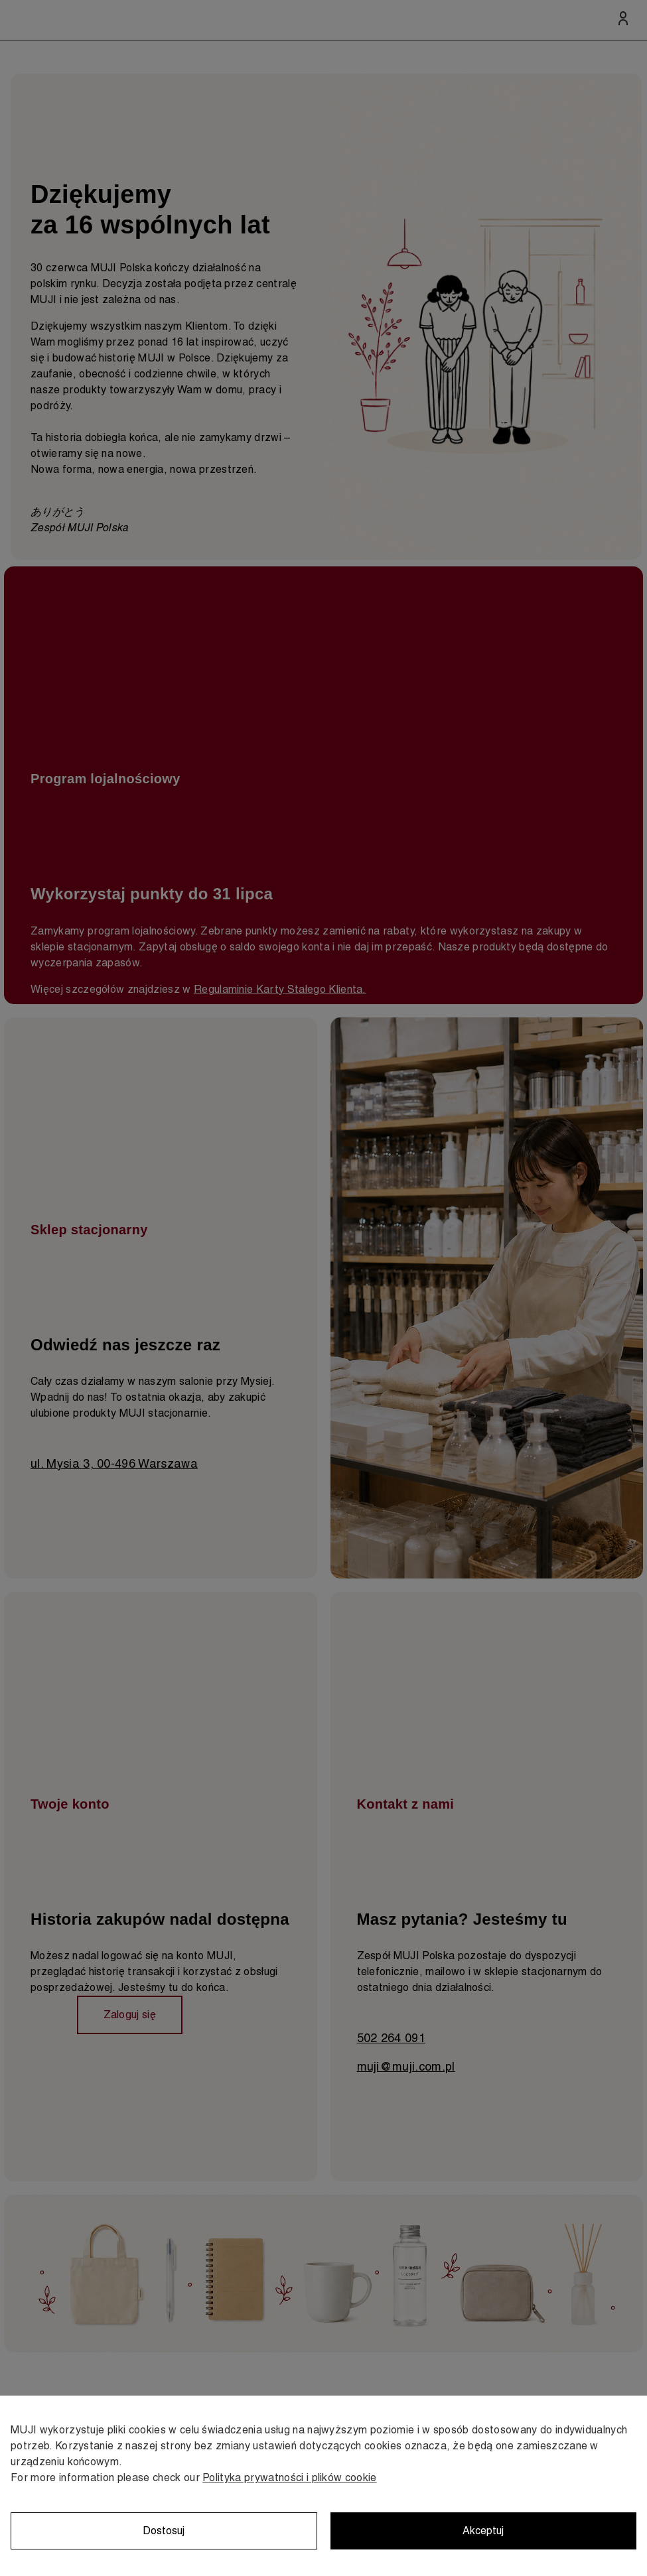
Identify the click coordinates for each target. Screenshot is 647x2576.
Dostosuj (163, 2530)
